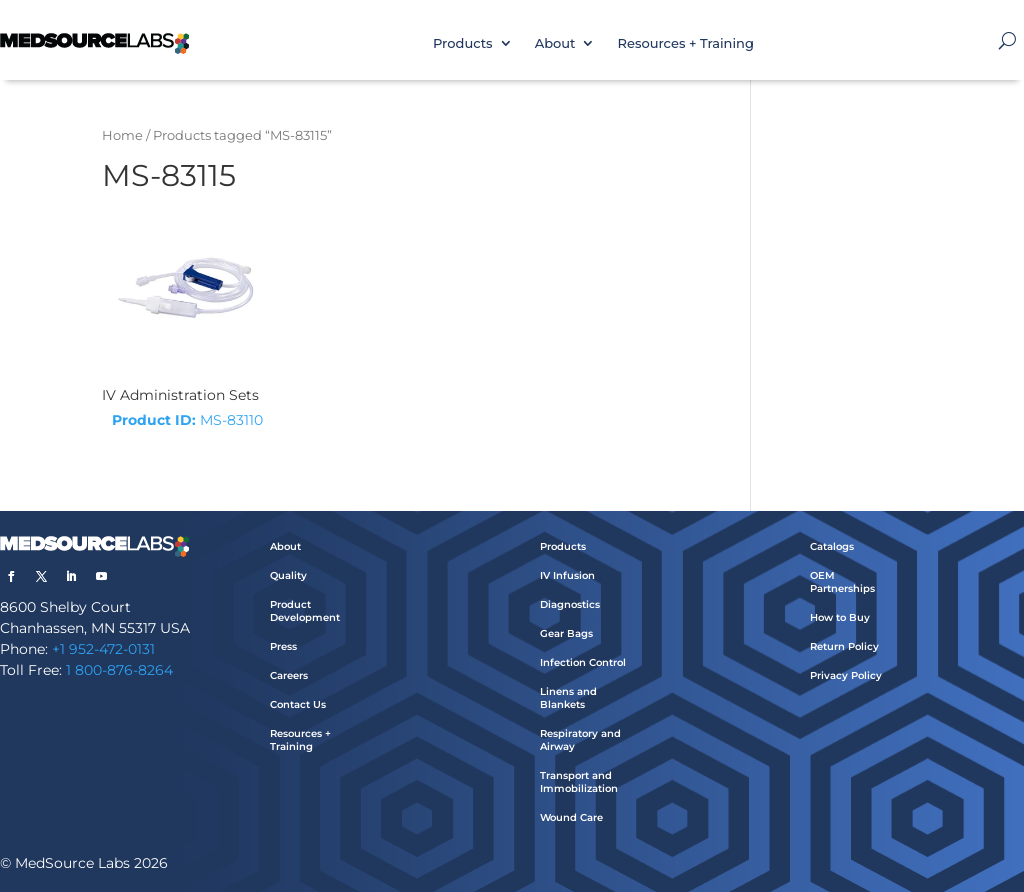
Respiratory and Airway (580, 740)
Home (122, 135)
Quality (288, 575)
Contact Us (298, 704)
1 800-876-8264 (119, 670)
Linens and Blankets (568, 698)
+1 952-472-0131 (103, 649)
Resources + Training (685, 43)
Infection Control (583, 662)
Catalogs (832, 546)
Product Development (305, 611)
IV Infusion (567, 575)
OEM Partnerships (842, 582)
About (555, 43)
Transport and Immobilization (579, 782)
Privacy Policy (846, 675)
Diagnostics (570, 604)
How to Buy (840, 617)
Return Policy (844, 646)
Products (463, 43)
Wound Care (571, 817)
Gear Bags (566, 633)
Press (283, 646)
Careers (289, 675)
